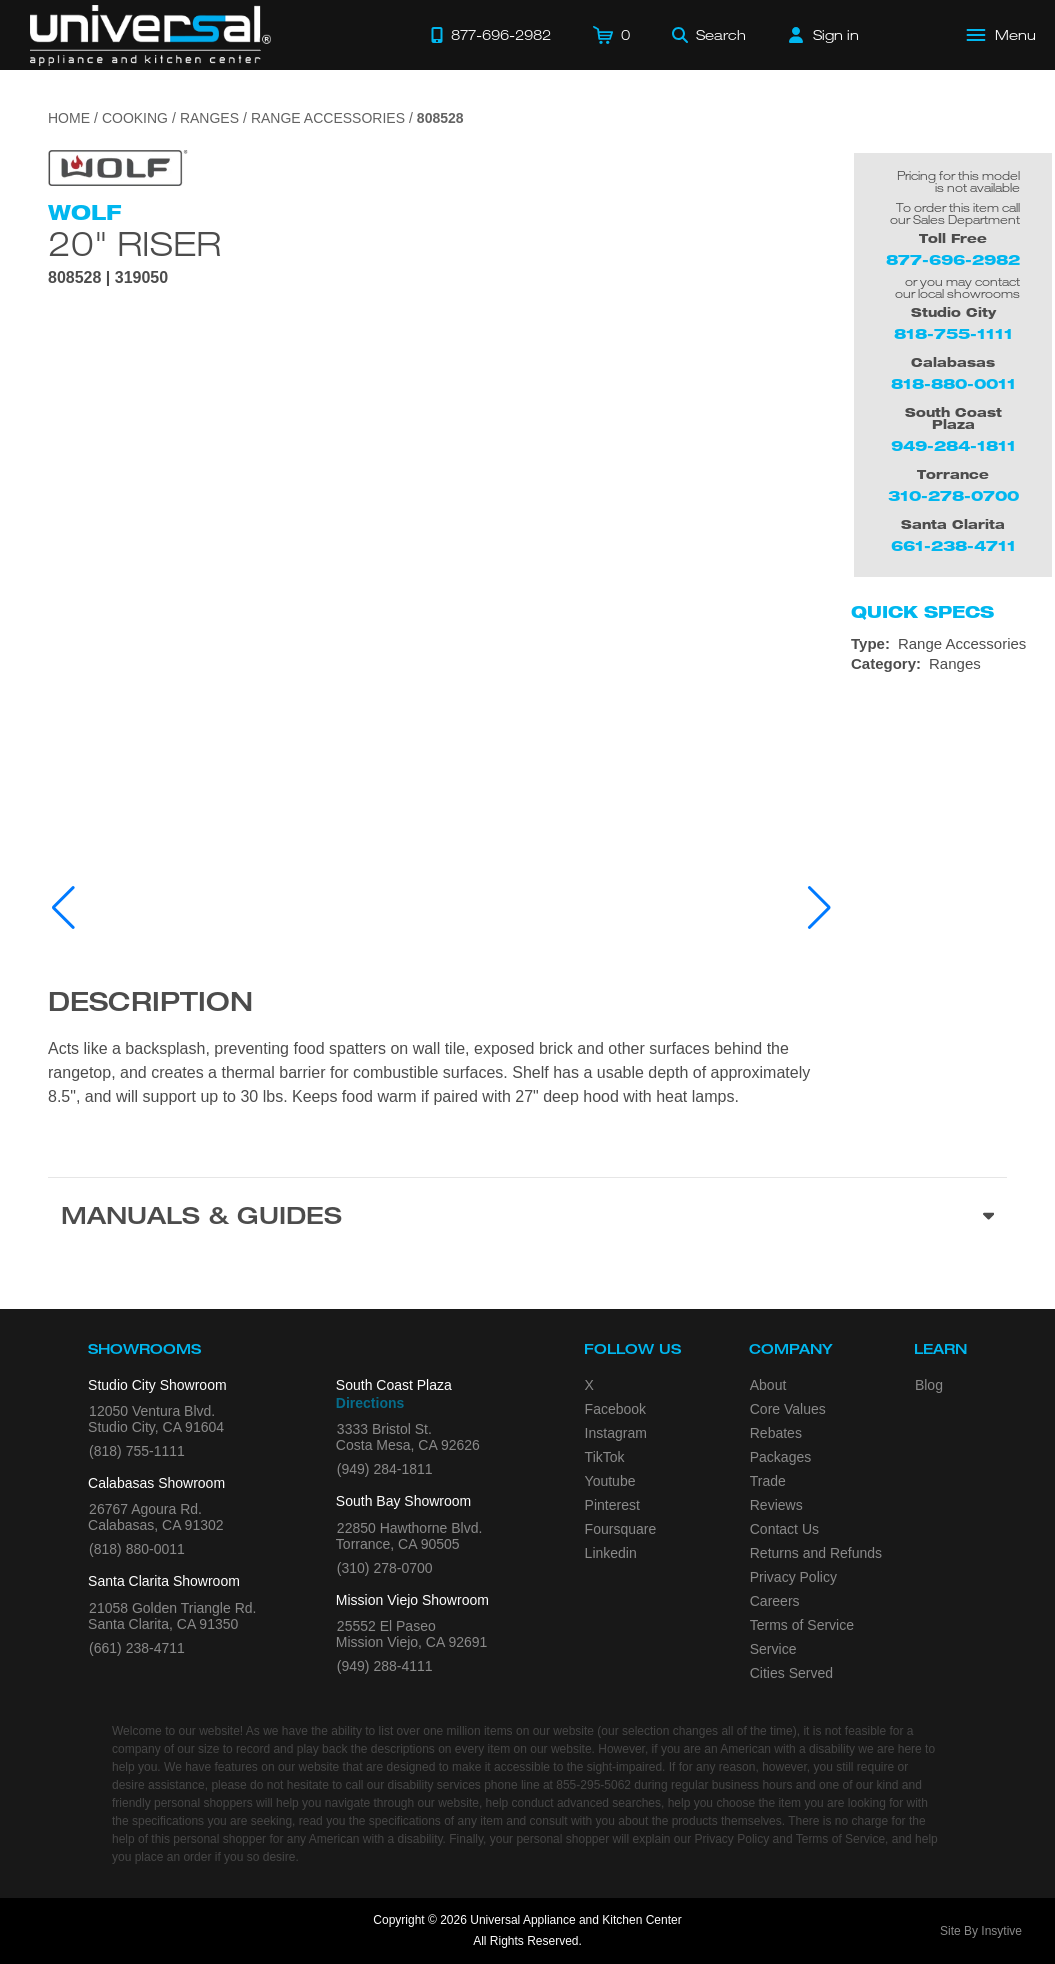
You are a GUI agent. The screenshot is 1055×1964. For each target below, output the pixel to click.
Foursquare (621, 1529)
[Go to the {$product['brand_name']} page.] (118, 166)
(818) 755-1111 (137, 1451)
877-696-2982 (953, 259)
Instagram (616, 1433)
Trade (768, 1481)
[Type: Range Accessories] (953, 644)
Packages (780, 1457)
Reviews (776, 1505)
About (768, 1385)
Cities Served (791, 1673)
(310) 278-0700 (385, 1568)
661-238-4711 (953, 545)
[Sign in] (824, 35)
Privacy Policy (793, 1577)
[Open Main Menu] (1002, 35)
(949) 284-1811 (385, 1469)
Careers (775, 1601)
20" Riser (134, 243)
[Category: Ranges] (953, 664)
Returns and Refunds (816, 1553)
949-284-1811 (953, 445)
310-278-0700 (953, 495)
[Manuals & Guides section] (527, 1219)
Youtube (610, 1481)
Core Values (788, 1409)
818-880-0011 (953, 383)
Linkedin (611, 1553)
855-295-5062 (593, 1785)
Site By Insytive (981, 1931)
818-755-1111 (953, 333)
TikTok (605, 1457)
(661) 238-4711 (137, 1648)
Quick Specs (922, 612)
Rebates (776, 1433)
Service (773, 1649)
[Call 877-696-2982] (491, 35)
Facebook (615, 1409)
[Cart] (611, 35)
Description (150, 1005)
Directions (370, 1403)
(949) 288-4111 (385, 1666)
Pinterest (612, 1505)
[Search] (709, 35)
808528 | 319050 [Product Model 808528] (108, 278)
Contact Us (784, 1529)
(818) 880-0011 (137, 1549)
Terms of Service (802, 1625)
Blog (929, 1385)
